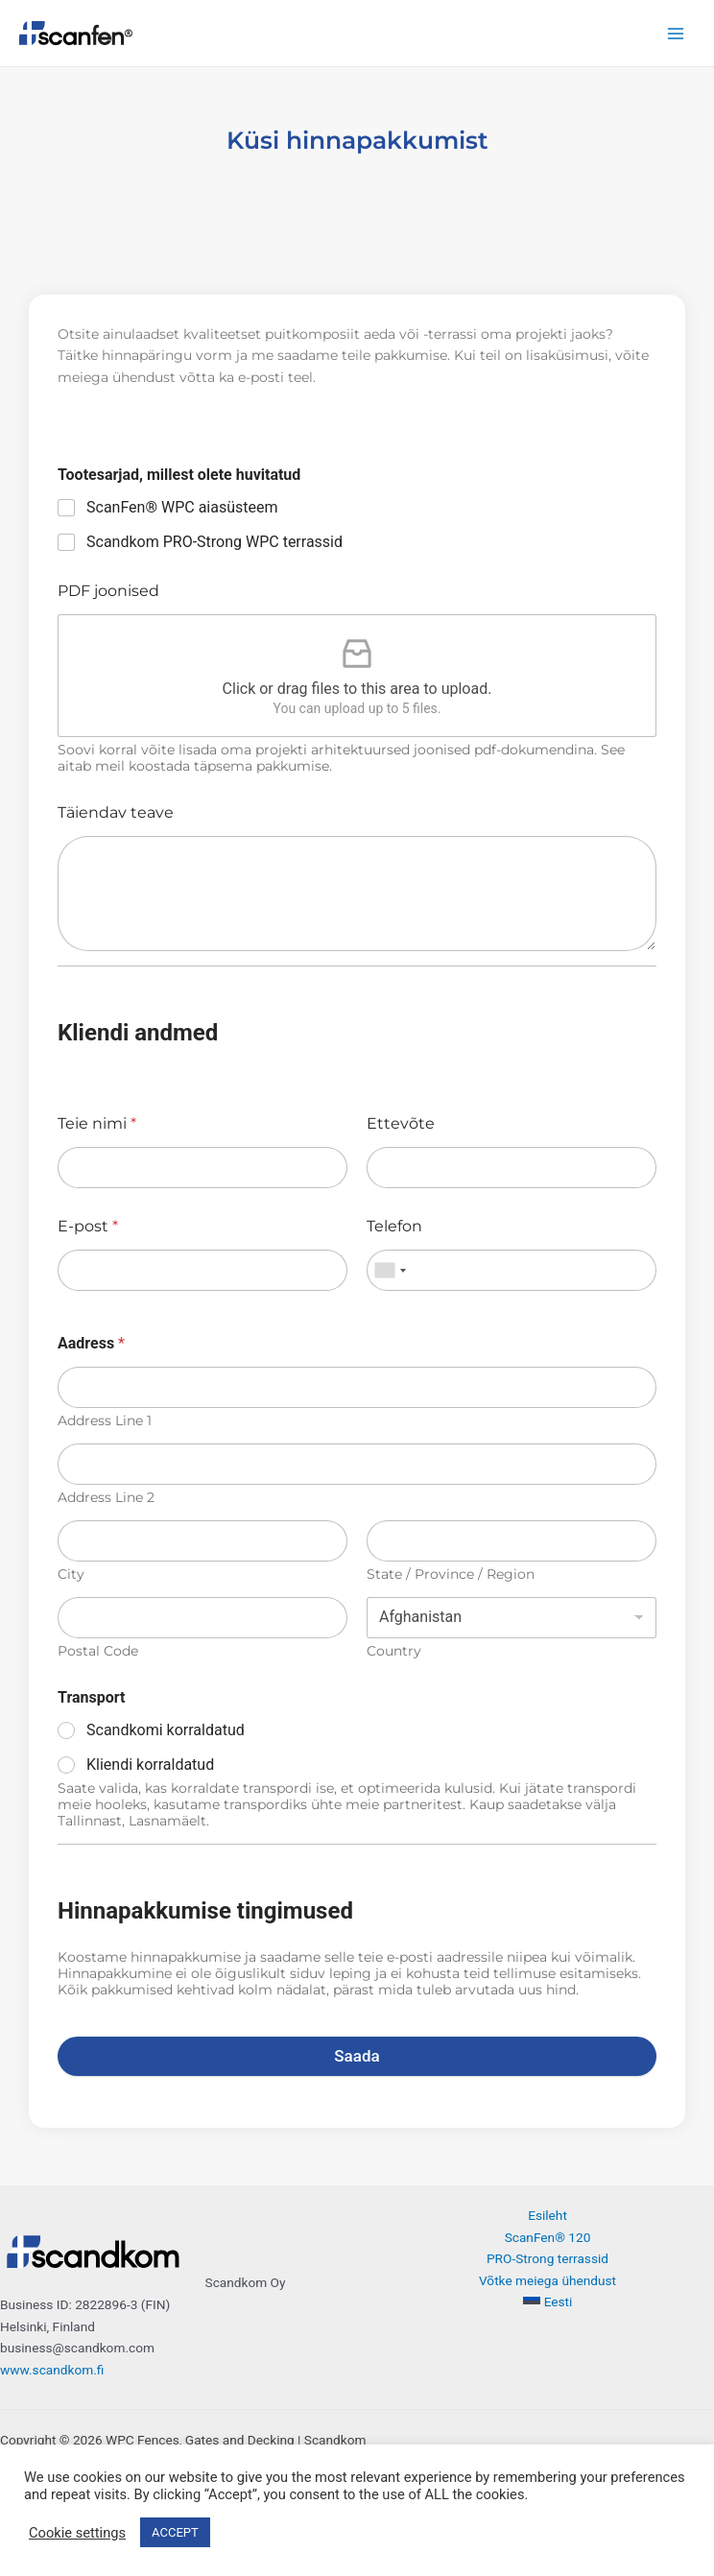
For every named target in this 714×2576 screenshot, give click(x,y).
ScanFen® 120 (548, 2237)
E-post (88, 1226)
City (71, 1574)
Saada (356, 2055)
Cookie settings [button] (77, 2532)
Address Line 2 (106, 1498)
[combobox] (390, 1270)
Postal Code (98, 1651)
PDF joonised (108, 591)
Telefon (394, 1226)
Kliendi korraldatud (150, 1764)
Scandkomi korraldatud (165, 1730)
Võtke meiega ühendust (547, 2280)
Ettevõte (401, 1123)
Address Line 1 (105, 1421)
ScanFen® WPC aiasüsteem (182, 507)
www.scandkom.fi (52, 2369)
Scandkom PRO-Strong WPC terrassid (214, 542)
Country (394, 1651)
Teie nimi (97, 1123)
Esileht (547, 2215)
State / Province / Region (451, 1574)
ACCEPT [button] (175, 2532)
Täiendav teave (116, 812)
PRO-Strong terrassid (547, 2258)
